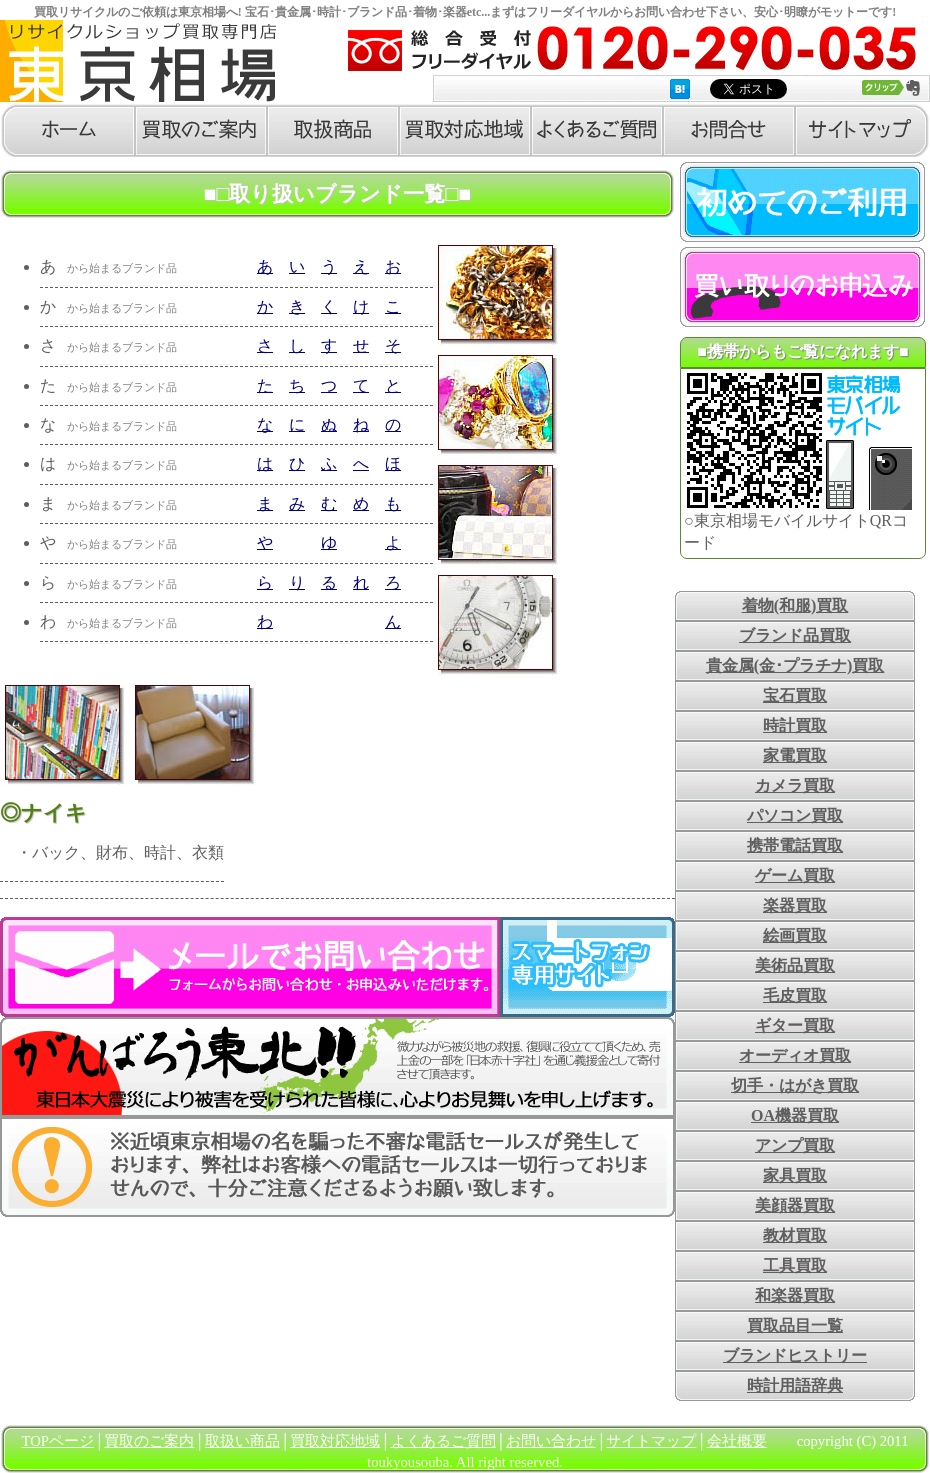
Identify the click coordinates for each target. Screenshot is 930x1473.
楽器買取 (795, 905)
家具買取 (795, 1175)
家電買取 (795, 755)
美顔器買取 (795, 1205)
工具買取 (795, 1265)
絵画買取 (795, 935)
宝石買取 (795, 695)
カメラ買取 (795, 785)
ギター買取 (795, 1025)
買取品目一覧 (795, 1325)
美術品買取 (795, 965)
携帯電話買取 (795, 845)
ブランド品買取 (795, 635)
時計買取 (795, 725)
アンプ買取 (795, 1145)
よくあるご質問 (443, 1441)
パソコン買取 (795, 815)
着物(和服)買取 (795, 605)
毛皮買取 (795, 995)
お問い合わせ (551, 1441)
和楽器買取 (795, 1295)
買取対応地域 (335, 1441)
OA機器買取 (795, 1115)
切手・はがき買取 (795, 1085)
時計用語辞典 (795, 1385)
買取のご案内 (149, 1441)
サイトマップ (651, 1441)
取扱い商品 (242, 1441)
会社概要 (737, 1441)
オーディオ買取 (795, 1055)
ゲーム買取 (795, 875)
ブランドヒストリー (795, 1355)
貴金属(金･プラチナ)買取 (795, 665)
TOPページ (58, 1441)
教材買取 (795, 1235)
